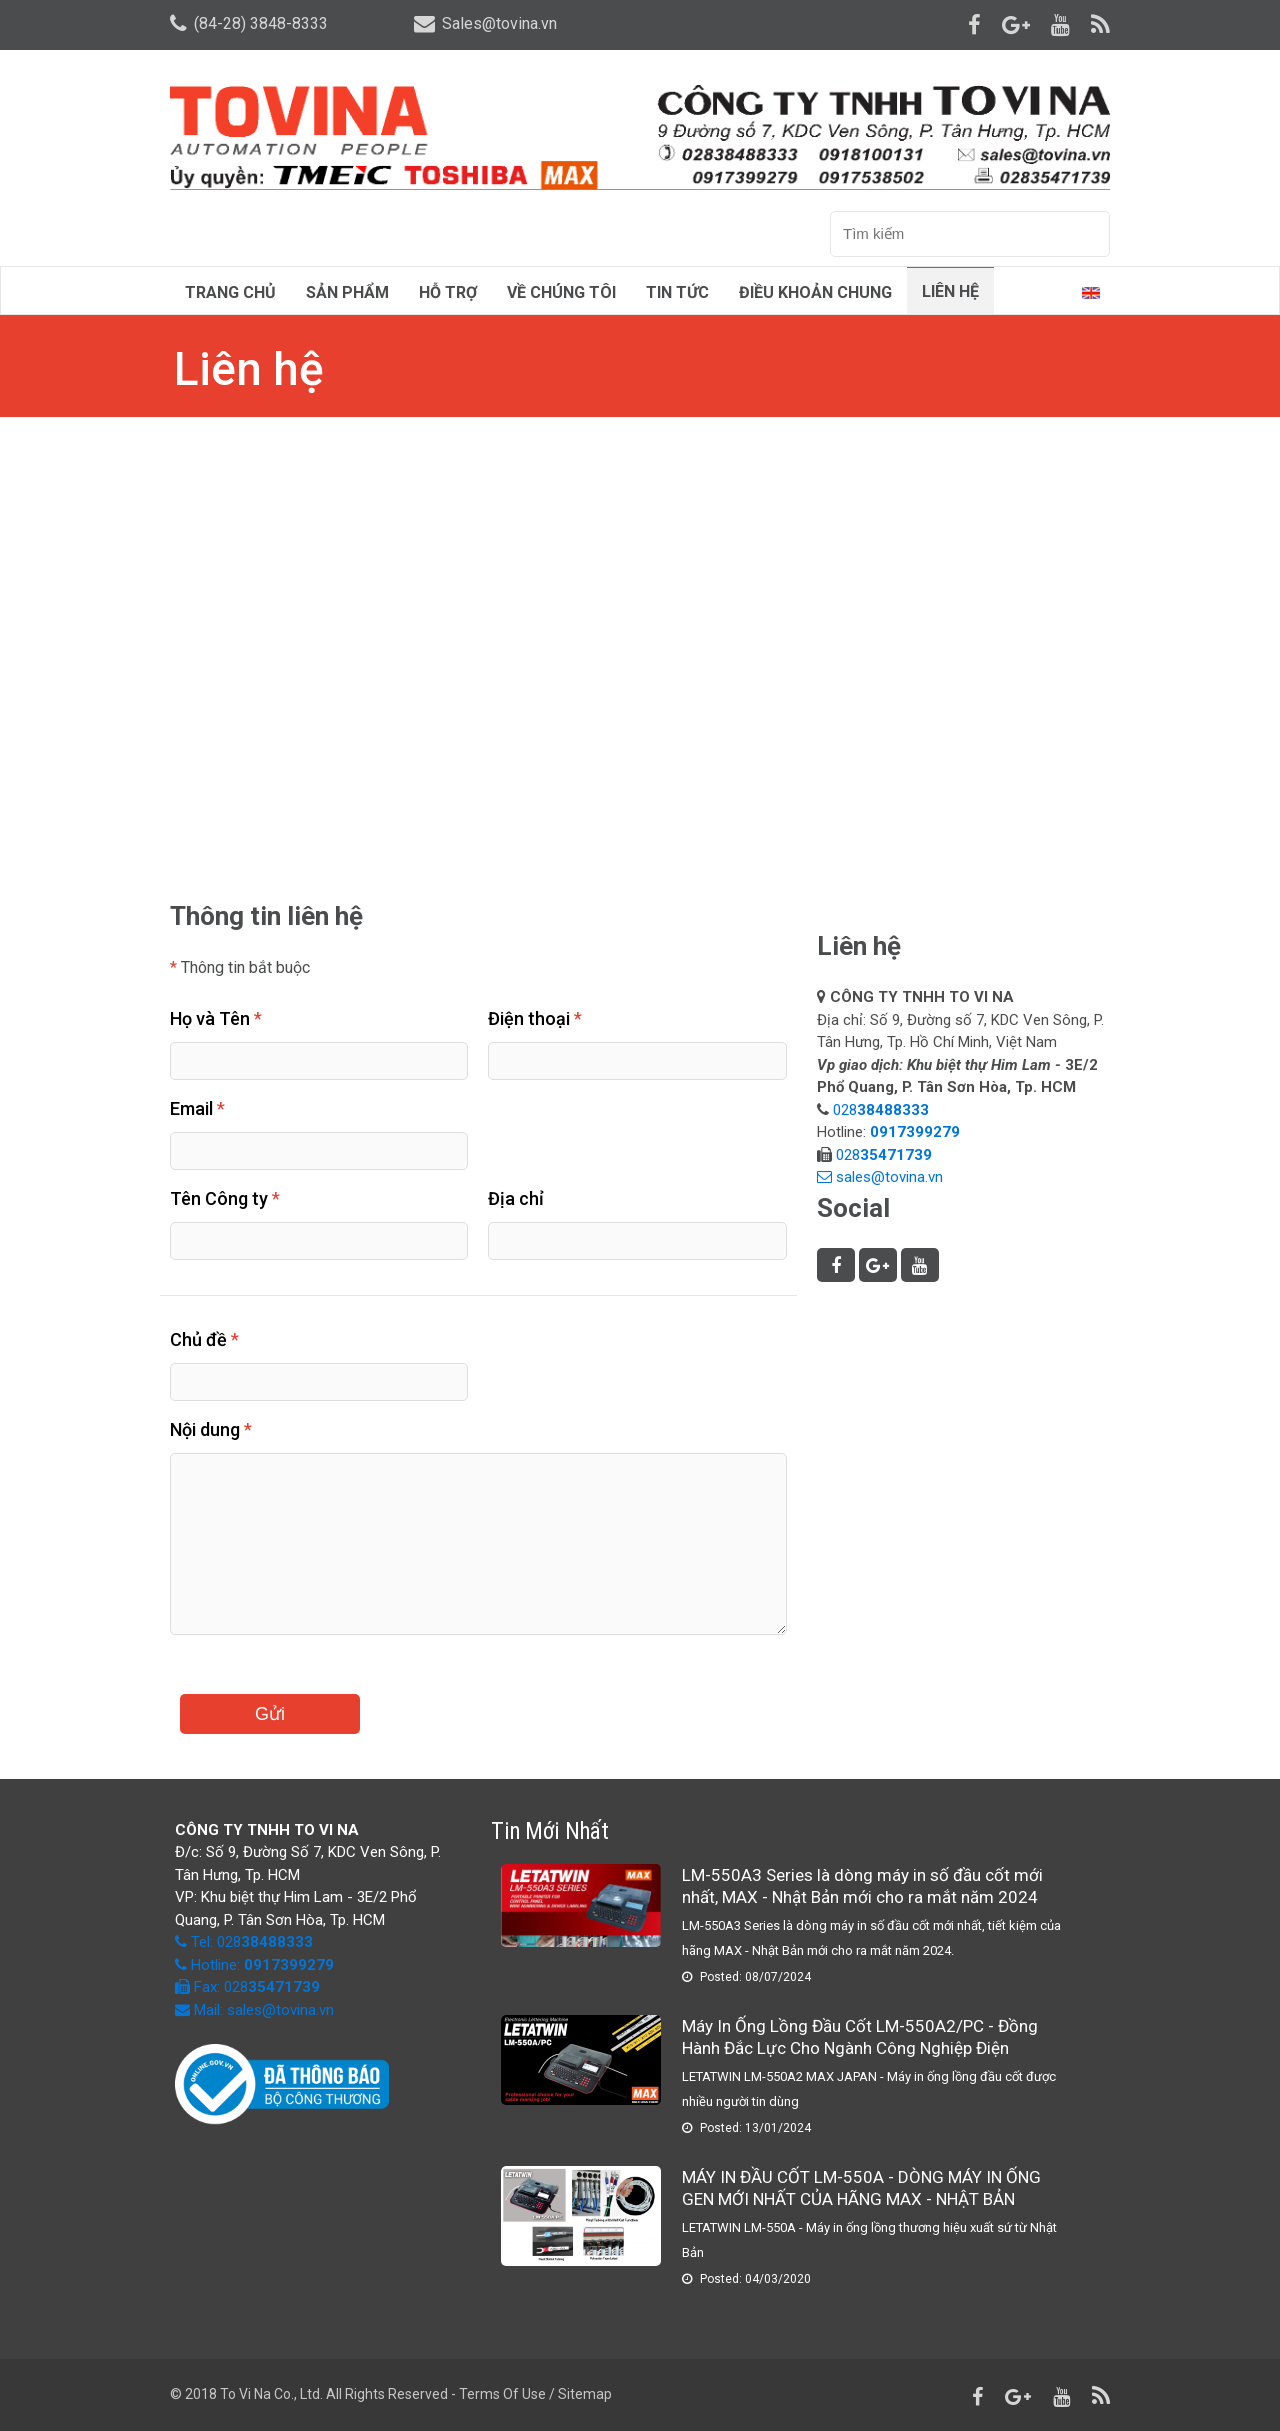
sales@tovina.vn (889, 1177)
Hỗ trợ (448, 292)
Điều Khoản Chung (815, 292)
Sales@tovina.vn (485, 23)
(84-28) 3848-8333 (249, 23)
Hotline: (260, 1965)
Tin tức (677, 292)
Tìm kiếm (1088, 235)
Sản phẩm (347, 292)
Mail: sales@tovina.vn (254, 2010)
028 (883, 1110)
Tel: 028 (252, 1942)
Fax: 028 (247, 1987)
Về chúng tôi (561, 292)
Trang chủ (230, 292)
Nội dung (211, 1429)
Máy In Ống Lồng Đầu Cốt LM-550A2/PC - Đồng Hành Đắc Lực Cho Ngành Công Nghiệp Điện (860, 2037)
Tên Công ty (225, 1198)
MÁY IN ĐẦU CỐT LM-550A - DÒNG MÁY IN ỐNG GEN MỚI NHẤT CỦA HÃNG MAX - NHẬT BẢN (861, 2188)
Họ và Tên (216, 1018)
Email (197, 1108)
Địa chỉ (516, 1198)
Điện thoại (535, 1018)
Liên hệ (950, 291)
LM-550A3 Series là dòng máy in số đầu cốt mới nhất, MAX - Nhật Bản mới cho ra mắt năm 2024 (862, 1886)
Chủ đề (204, 1339)
